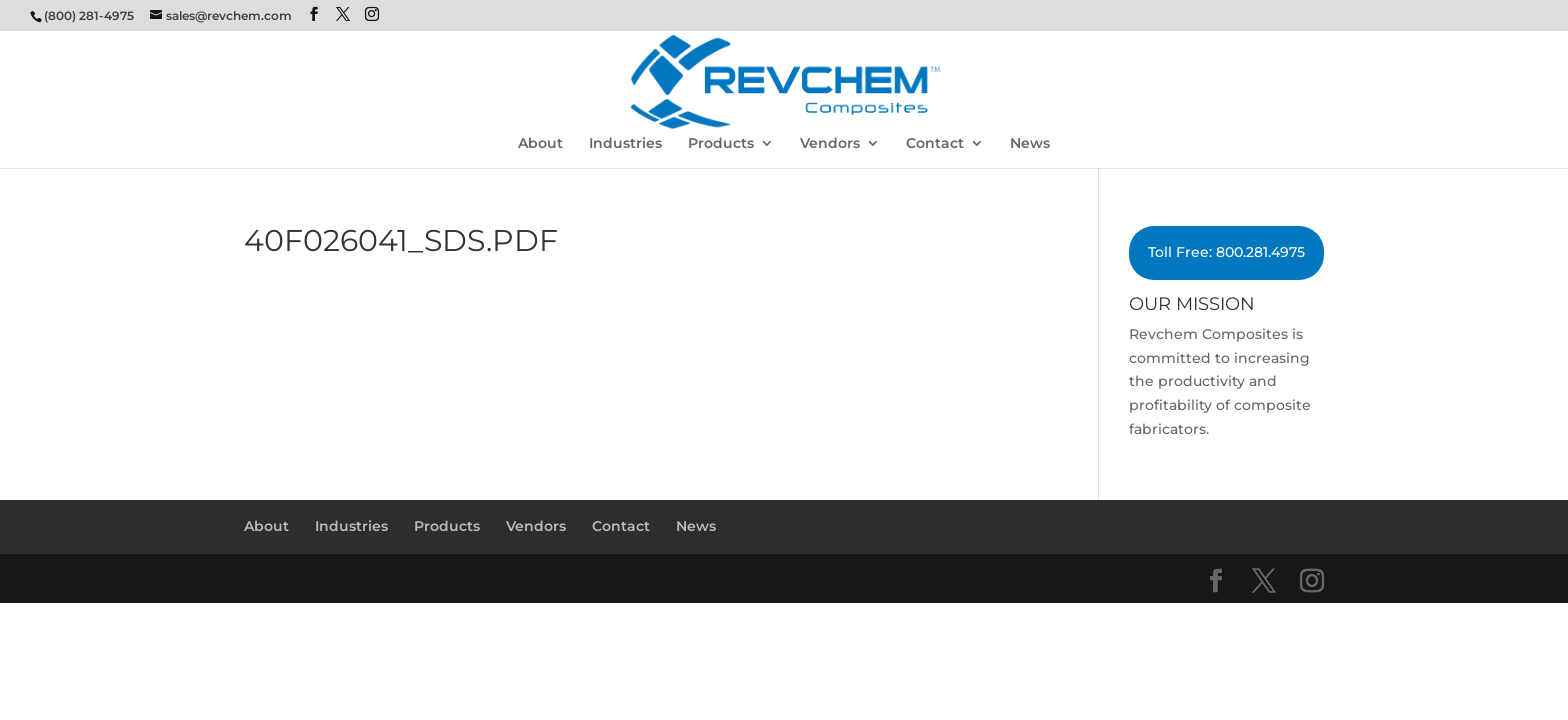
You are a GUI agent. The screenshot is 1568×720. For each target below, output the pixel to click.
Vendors (830, 144)
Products (721, 144)
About (540, 144)
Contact (935, 144)
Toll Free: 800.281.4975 (1226, 252)
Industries (625, 144)
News (1030, 144)
